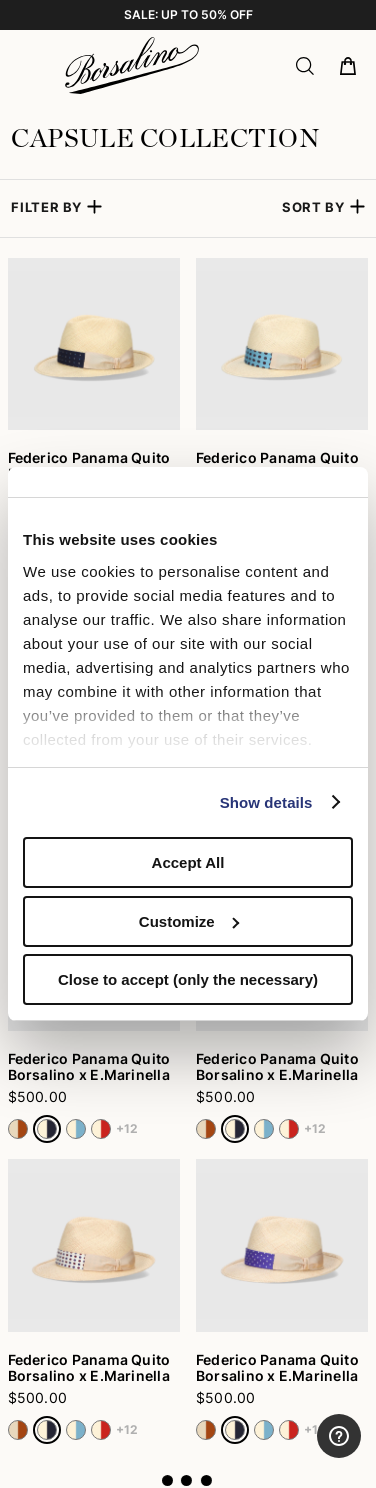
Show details (266, 802)
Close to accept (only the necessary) (188, 979)
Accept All (188, 862)
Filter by (46, 207)
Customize (189, 921)
